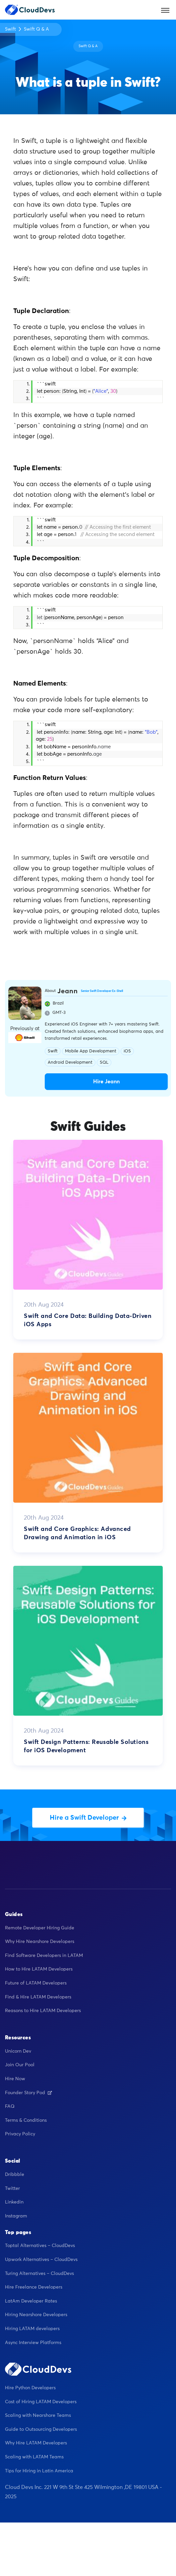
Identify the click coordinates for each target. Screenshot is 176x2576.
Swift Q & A (36, 29)
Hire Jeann (106, 1081)
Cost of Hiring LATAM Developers (41, 2402)
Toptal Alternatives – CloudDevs (40, 2245)
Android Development (70, 1062)
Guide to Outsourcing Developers (41, 2429)
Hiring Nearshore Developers (36, 2314)
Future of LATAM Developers (36, 1983)
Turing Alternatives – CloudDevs (39, 2273)
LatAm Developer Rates (31, 2301)
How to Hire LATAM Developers (39, 1969)
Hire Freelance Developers (33, 2287)
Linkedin (14, 2202)
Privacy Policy (20, 2134)
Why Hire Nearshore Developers (39, 1941)
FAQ (10, 2106)
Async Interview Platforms (33, 2342)
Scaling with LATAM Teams (34, 2457)
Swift (10, 29)
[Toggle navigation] (165, 10)
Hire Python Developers (30, 2388)
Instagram (16, 2216)
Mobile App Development (90, 1051)
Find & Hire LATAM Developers (38, 1997)
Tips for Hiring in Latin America (39, 2471)
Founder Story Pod (28, 2093)
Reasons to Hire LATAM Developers (43, 2010)
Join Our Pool (19, 2065)
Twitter (12, 2188)
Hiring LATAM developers (32, 2328)
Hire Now (15, 2079)
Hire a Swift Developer (88, 1817)
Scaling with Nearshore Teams (38, 2415)
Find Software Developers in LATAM (44, 1955)
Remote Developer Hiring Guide (39, 1928)
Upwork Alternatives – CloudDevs (41, 2259)
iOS (127, 1051)
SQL (104, 1062)
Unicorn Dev (18, 2051)
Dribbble (14, 2174)
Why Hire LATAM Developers (36, 2443)
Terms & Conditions (26, 2120)
